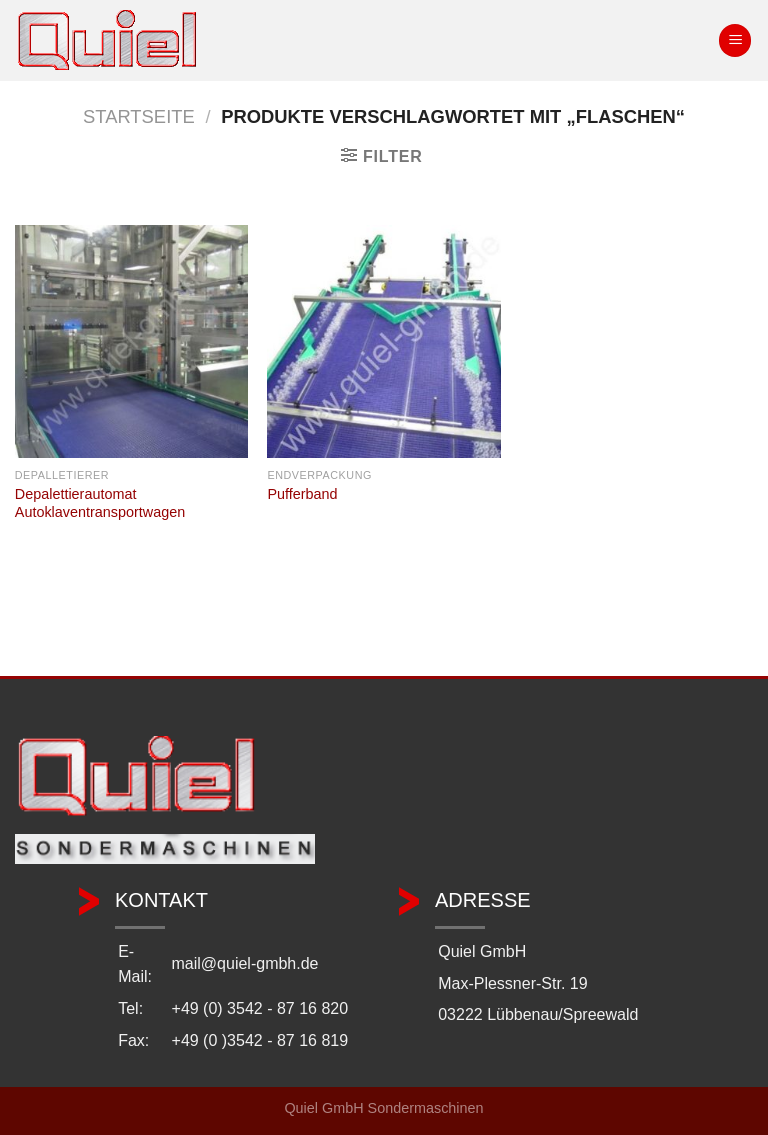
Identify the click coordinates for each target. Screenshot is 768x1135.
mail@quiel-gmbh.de (245, 963)
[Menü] (735, 40)
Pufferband (302, 494)
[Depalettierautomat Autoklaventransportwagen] (131, 341)
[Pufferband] (383, 341)
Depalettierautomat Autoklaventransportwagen (100, 503)
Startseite (139, 116)
